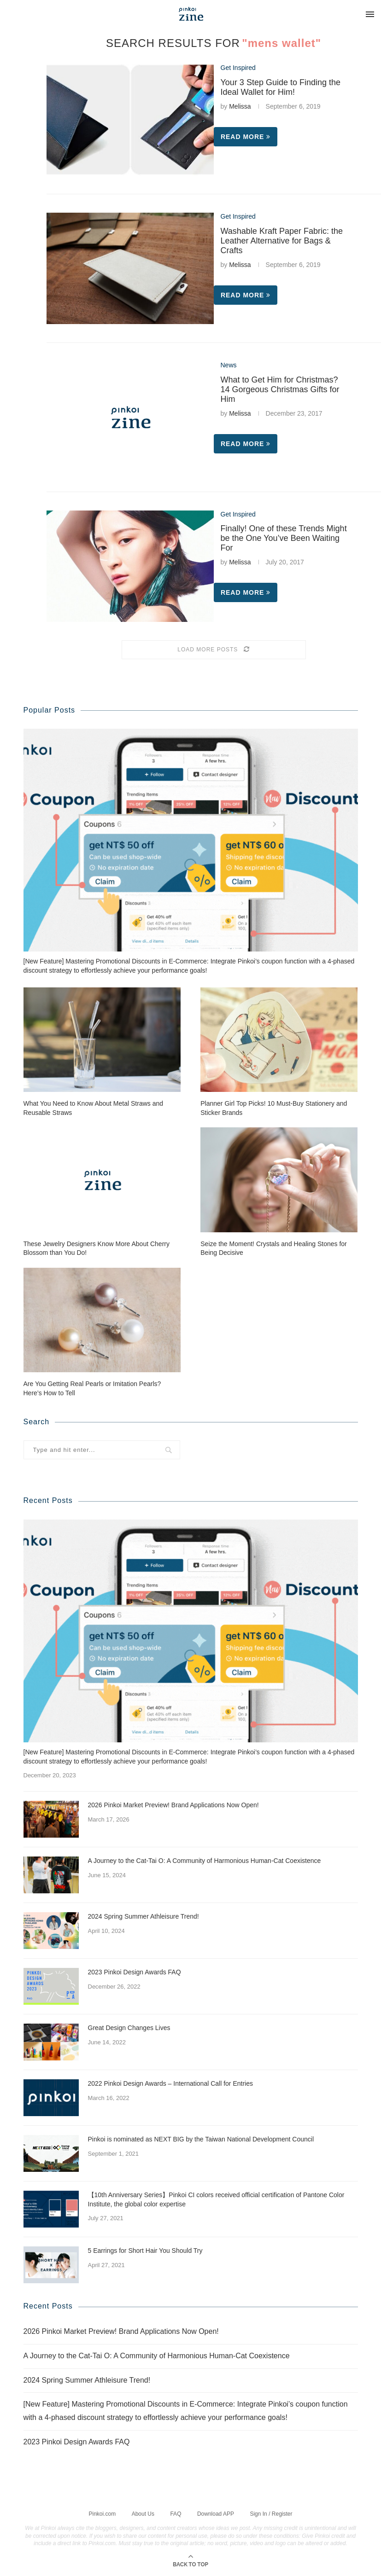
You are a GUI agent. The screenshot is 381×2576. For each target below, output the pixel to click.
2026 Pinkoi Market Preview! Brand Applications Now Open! (173, 1805)
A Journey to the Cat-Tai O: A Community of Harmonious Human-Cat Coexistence (204, 1860)
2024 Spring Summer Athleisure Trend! (143, 1916)
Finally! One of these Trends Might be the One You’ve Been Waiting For (284, 538)
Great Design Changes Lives (129, 2027)
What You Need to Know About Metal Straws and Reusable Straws (93, 1108)
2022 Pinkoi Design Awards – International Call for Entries (170, 2083)
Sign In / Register (271, 2514)
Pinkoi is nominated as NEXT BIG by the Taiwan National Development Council (201, 2139)
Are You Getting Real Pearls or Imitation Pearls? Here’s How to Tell (92, 1388)
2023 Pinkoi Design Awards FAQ (134, 1972)
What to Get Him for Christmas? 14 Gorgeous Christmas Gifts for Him (280, 389)
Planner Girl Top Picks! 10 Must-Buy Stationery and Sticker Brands (273, 1108)
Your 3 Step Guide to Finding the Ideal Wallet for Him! (281, 87)
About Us (143, 2514)
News (229, 365)
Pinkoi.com (102, 2514)
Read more (246, 136)
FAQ (175, 2514)
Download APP (215, 2514)
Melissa (240, 106)
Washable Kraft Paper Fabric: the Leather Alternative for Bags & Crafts (282, 240)
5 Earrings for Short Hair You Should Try (145, 2250)
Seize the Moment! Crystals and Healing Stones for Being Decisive (273, 1248)
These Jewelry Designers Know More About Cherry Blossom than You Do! (96, 1248)
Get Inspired (238, 67)
